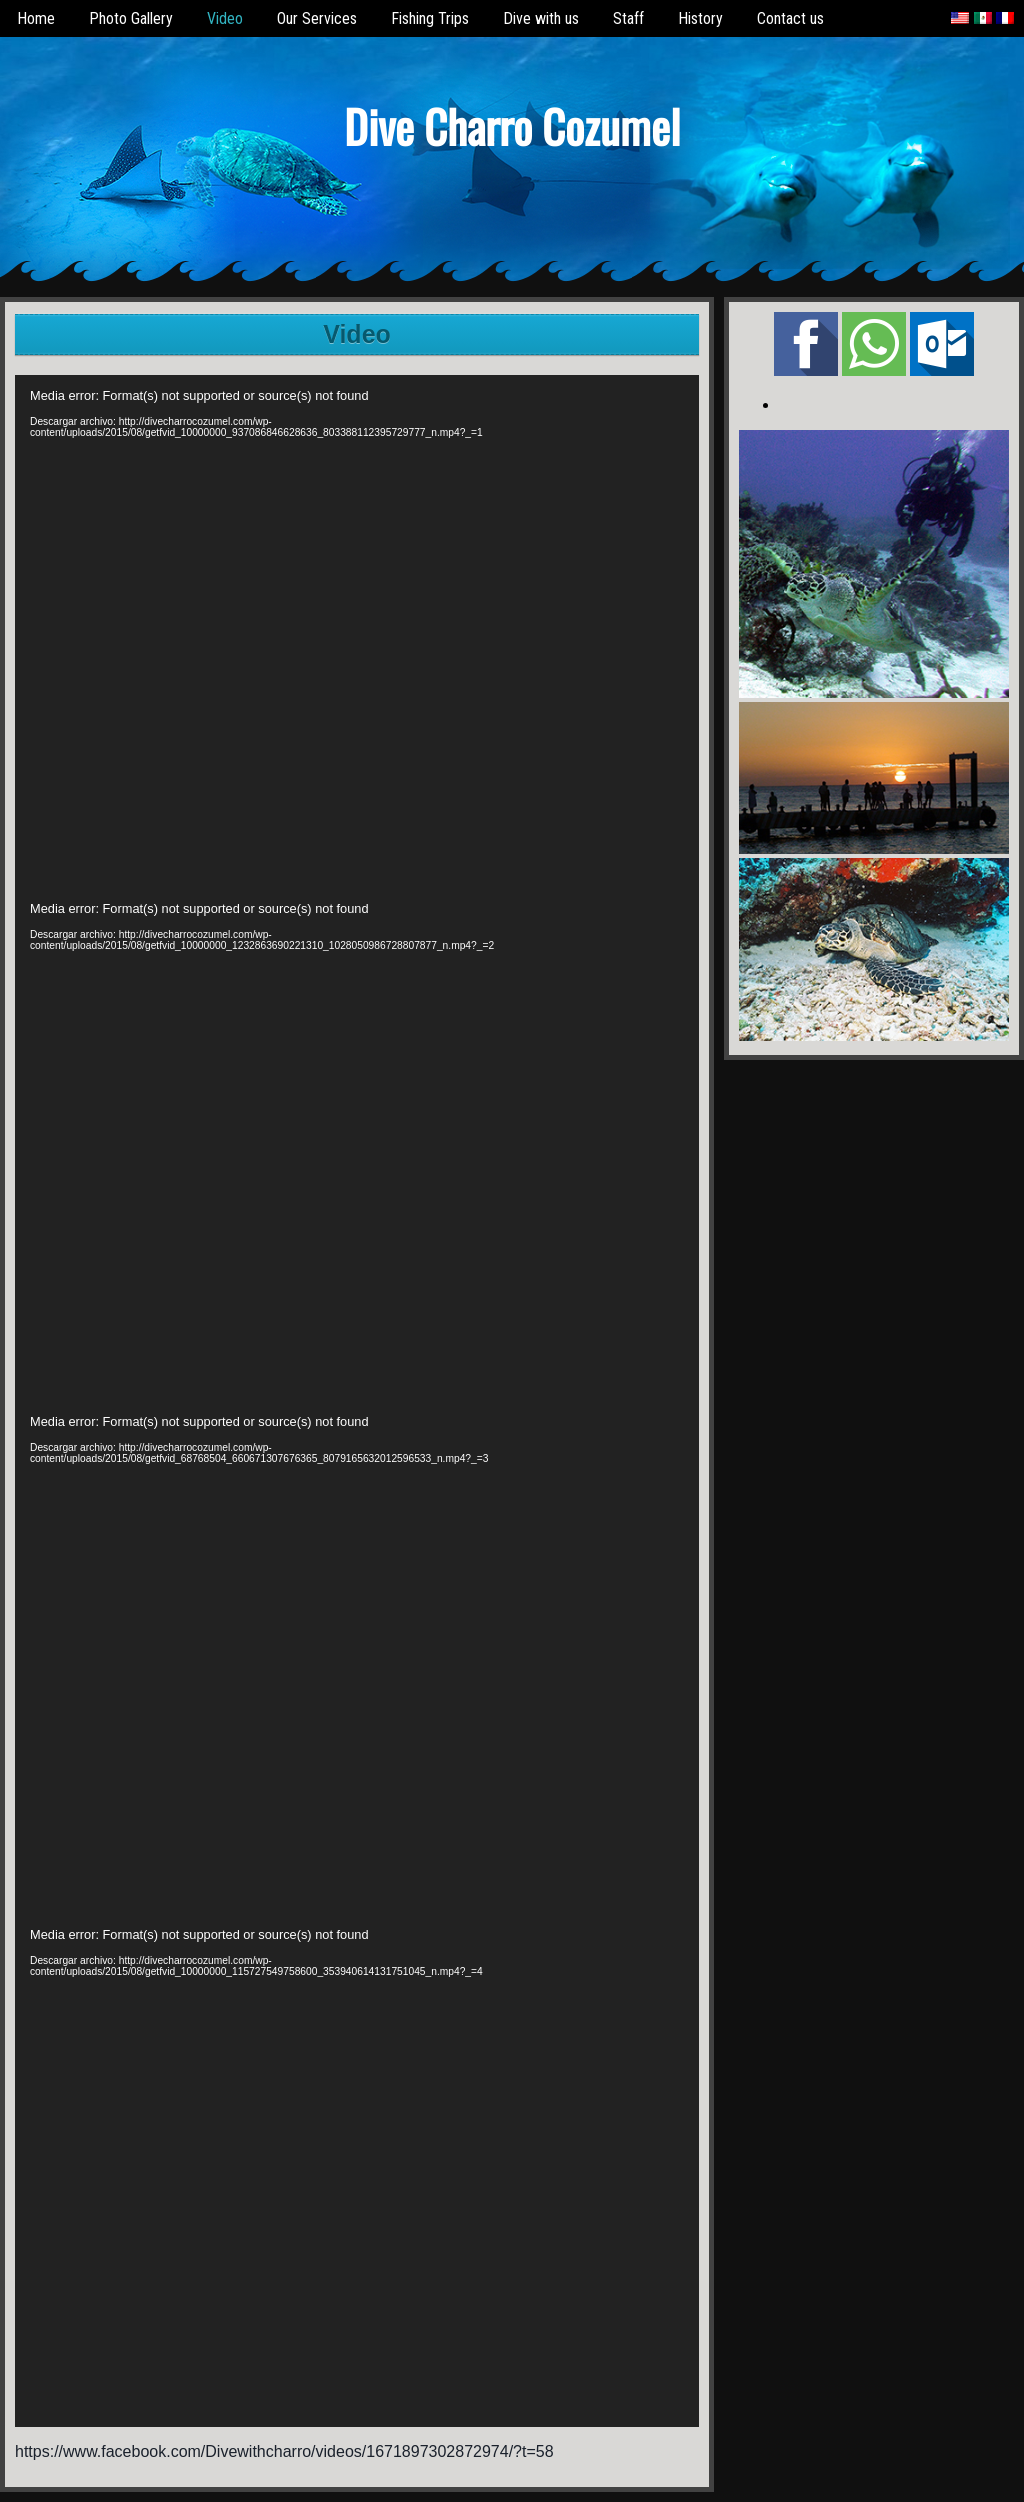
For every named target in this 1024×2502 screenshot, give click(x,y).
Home (36, 18)
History (700, 18)
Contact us (790, 18)
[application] (357, 631)
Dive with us (541, 18)
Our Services (317, 18)
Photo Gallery (131, 18)
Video (225, 18)
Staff (628, 18)
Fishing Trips (430, 18)
